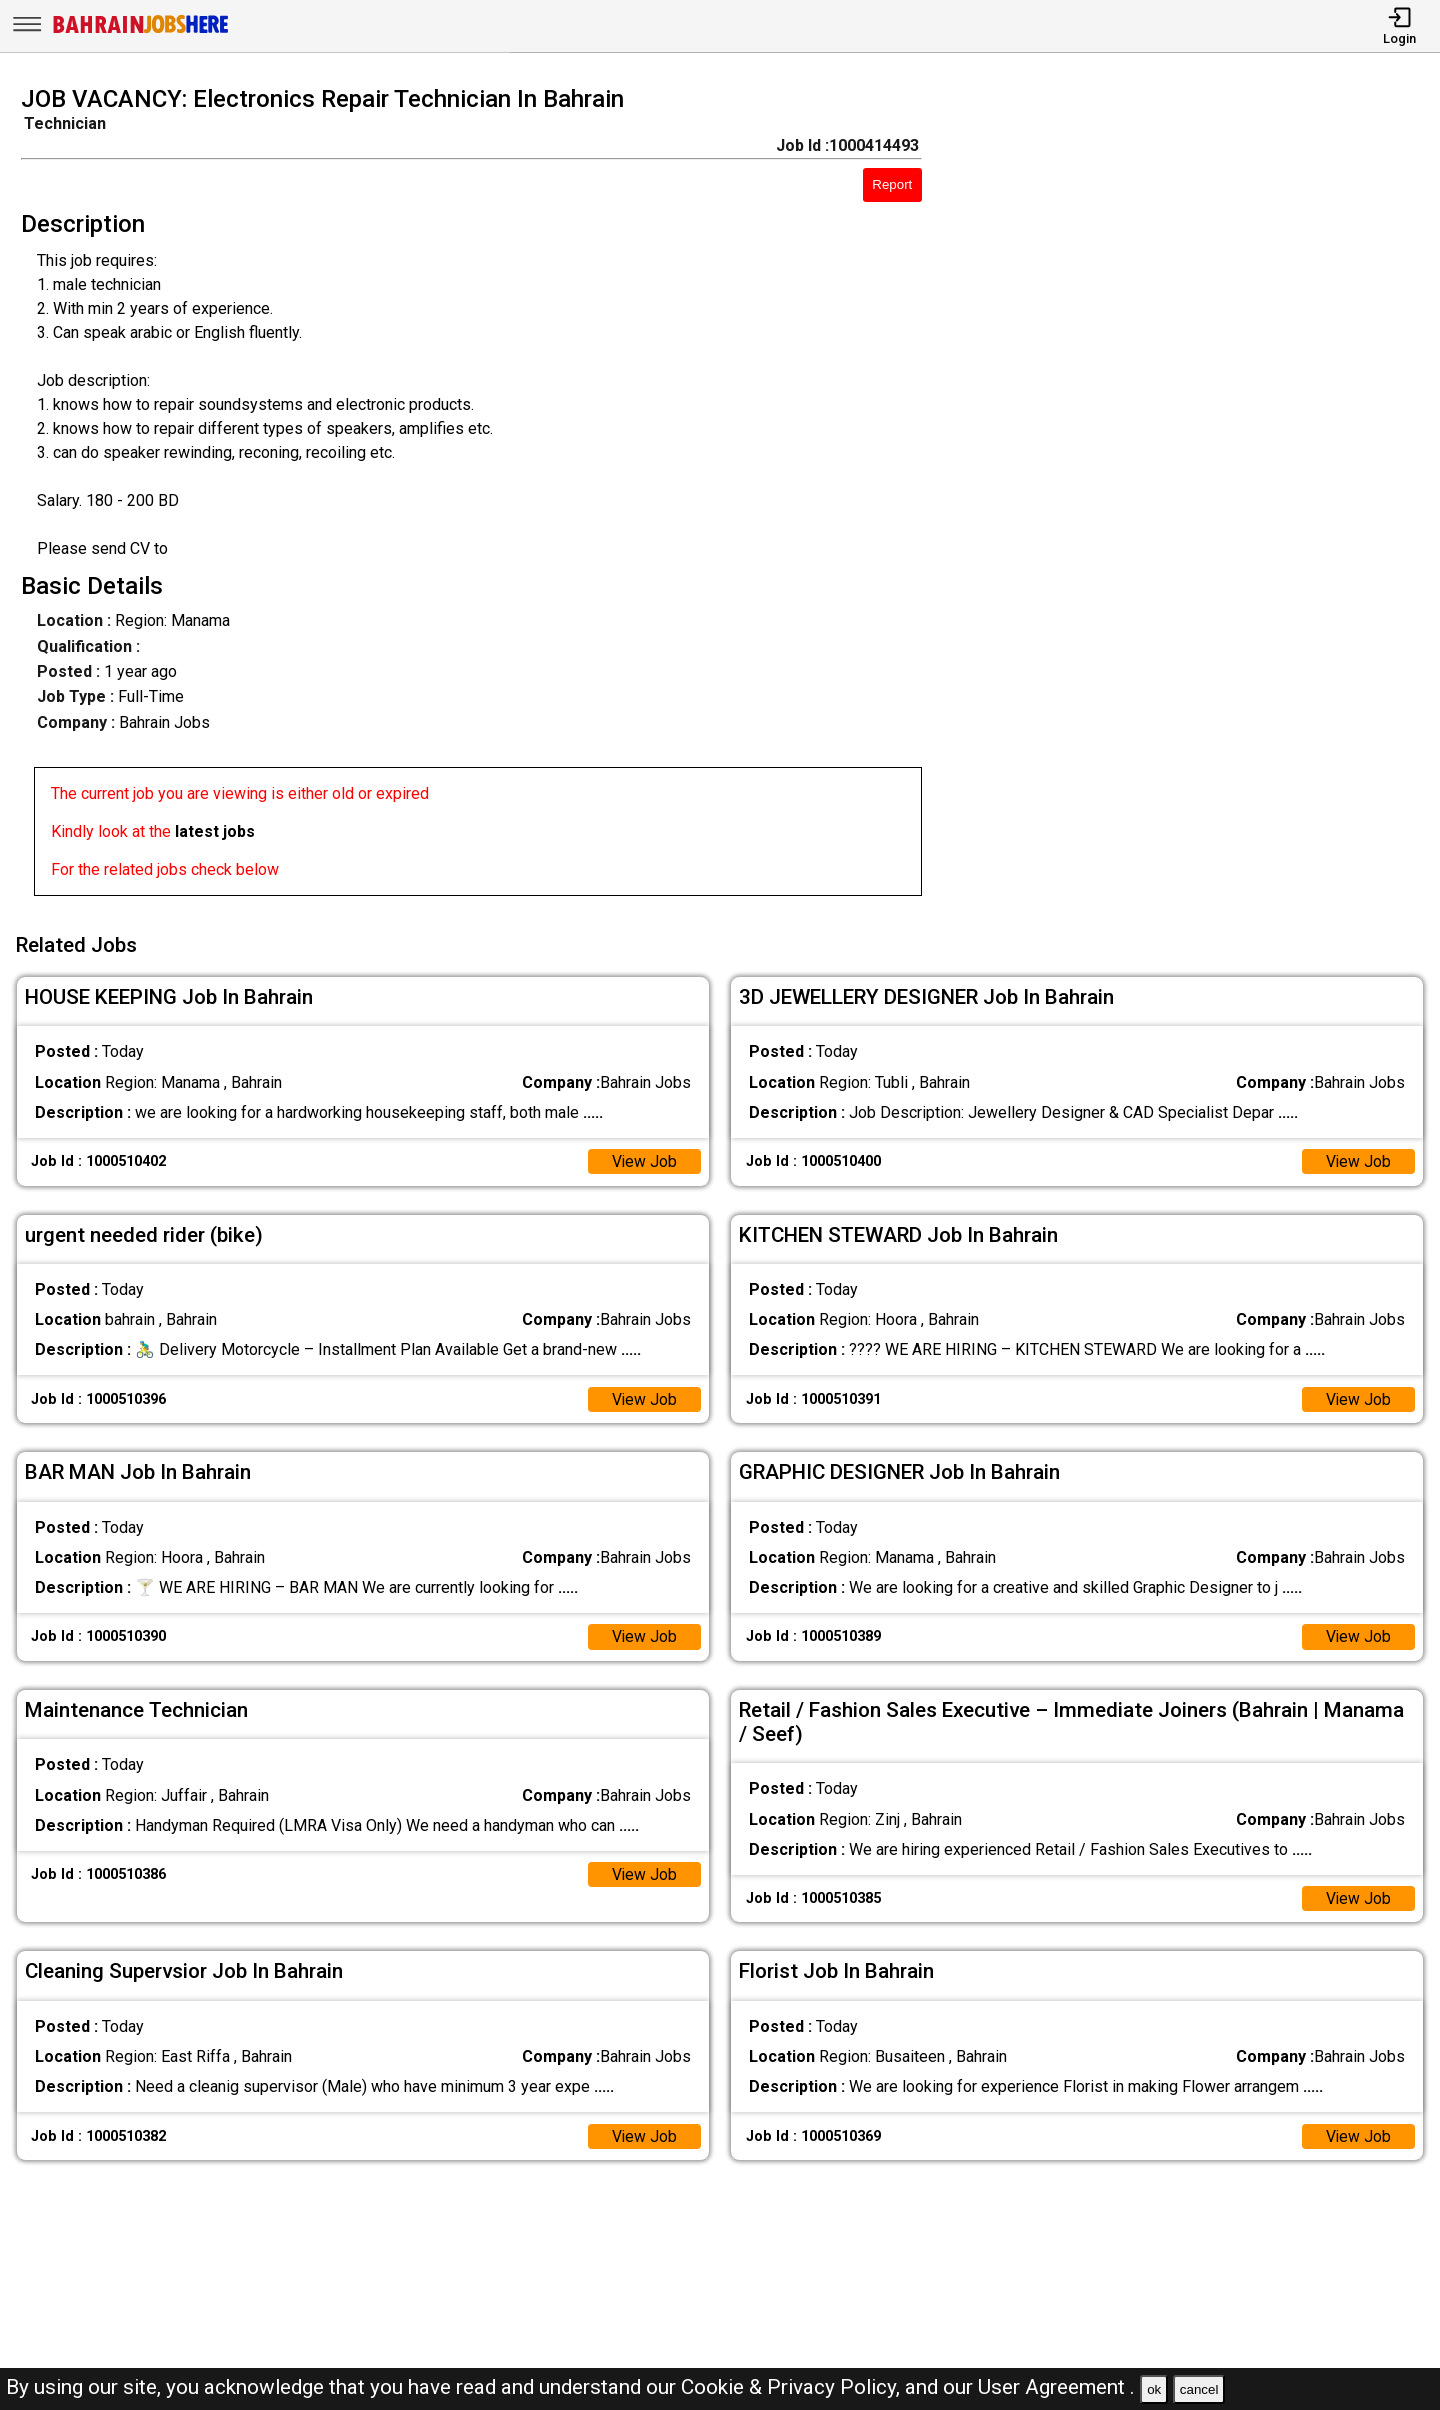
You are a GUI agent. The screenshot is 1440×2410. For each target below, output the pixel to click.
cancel (1199, 2389)
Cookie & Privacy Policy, (793, 2387)
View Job (644, 1158)
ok (1154, 2389)
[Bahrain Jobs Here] (141, 31)
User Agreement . (1056, 2387)
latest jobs (215, 831)
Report (892, 184)
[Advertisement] (1199, 497)
